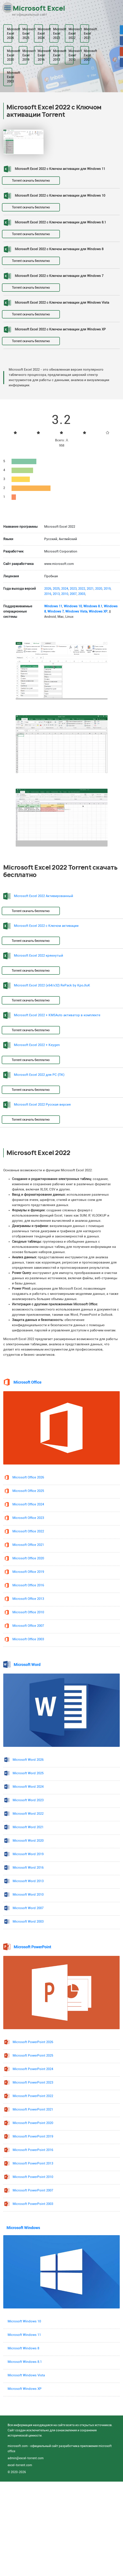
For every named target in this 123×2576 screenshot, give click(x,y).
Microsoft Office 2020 (28, 1558)
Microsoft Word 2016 (28, 1868)
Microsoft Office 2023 (28, 1518)
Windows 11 (53, 606)
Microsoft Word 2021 (28, 1827)
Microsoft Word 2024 (28, 1787)
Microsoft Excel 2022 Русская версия (42, 1104)
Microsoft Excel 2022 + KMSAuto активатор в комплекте (57, 1015)
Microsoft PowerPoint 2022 (33, 2096)
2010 (64, 594)
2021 (90, 589)
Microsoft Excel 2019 (25, 55)
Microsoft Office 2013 (28, 1599)
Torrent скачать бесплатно (31, 180)
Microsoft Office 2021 (28, 1545)
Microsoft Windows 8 (23, 2348)
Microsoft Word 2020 (28, 1841)
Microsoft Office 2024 (28, 1504)
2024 (64, 589)
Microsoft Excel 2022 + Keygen (37, 1045)
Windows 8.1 (92, 606)
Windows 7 (55, 611)
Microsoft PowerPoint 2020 (33, 2123)
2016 (47, 594)
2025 (56, 589)
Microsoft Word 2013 (28, 1881)
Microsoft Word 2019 (28, 1854)
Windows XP (98, 611)
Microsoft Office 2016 (28, 1585)
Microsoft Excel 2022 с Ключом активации (46, 926)
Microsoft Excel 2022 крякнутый (38, 955)
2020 (98, 589)
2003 (81, 594)
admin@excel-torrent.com (26, 2458)
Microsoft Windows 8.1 (25, 2362)
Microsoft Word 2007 (28, 1908)
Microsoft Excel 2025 (25, 33)
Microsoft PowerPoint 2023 (33, 2082)
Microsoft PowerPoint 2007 (33, 2190)
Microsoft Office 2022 (28, 1531)
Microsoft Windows (23, 2227)
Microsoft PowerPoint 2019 (33, 2136)
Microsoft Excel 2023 (55, 33)
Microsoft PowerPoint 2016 (33, 2150)
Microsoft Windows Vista (26, 2375)
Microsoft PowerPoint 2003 (33, 2204)
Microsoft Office (27, 1382)
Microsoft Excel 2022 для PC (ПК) (39, 1075)
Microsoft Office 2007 (28, 1626)
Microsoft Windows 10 (24, 2321)
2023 (73, 589)
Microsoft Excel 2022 (71, 33)
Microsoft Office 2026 (28, 1477)
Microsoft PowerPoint (32, 1947)
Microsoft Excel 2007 (86, 55)
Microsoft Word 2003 (28, 1921)
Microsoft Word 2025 (28, 1773)
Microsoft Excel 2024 (40, 33)
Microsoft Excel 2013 (55, 55)
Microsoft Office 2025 (28, 1491)
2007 (73, 594)
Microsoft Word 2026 (28, 1760)
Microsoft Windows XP (25, 2389)
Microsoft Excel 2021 (86, 33)
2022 (81, 589)
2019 (107, 589)
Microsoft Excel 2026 (9, 33)
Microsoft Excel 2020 (9, 55)
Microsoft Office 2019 (28, 1572)
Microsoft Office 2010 (28, 1612)
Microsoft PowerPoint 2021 (33, 2109)
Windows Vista (76, 611)
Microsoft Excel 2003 (9, 77)
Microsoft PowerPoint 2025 (33, 2055)
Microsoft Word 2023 (28, 1800)
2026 (47, 589)
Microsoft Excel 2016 (40, 55)
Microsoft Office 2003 (28, 1639)
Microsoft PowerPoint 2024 (33, 2069)
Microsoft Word (27, 1664)
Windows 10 (73, 606)
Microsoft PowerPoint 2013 (33, 2163)
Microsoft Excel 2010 (71, 55)
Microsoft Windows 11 (24, 2335)
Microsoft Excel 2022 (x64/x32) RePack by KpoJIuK (52, 985)
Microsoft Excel (34, 8)
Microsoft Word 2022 (28, 1814)
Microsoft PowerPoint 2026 (33, 2042)
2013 (56, 594)
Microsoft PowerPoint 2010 (33, 2177)
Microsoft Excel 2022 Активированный (43, 896)
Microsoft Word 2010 (28, 1894)
